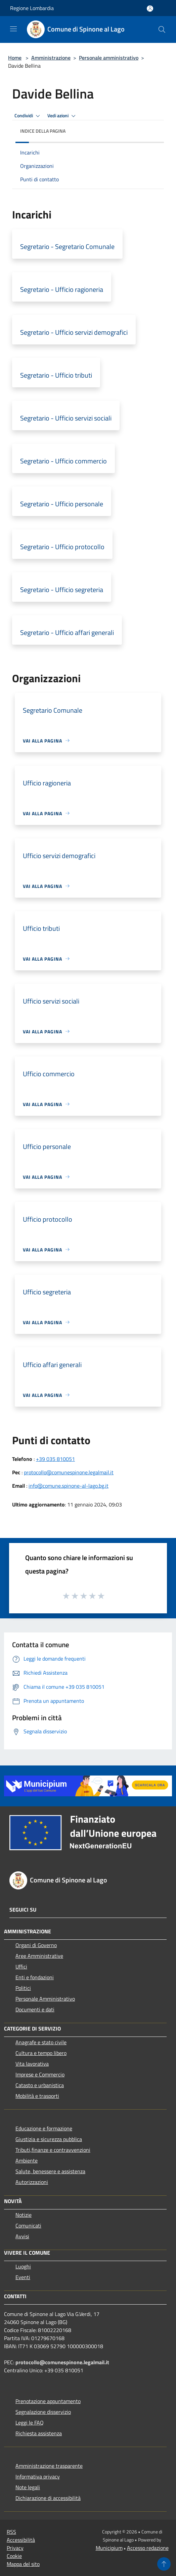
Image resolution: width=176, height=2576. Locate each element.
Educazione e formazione (43, 2128)
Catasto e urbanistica (39, 2085)
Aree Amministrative (39, 1956)
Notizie (23, 2215)
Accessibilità (21, 2540)
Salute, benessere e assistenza (50, 2171)
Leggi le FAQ (29, 2423)
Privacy (15, 2548)
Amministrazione (51, 58)
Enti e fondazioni (34, 1977)
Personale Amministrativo (45, 1999)
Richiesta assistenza (38, 2433)
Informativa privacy (37, 2476)
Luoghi (23, 2266)
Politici (23, 1988)
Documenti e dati (34, 2009)
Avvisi (22, 2236)
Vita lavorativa (32, 2064)
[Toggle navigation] (13, 29)
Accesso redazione (148, 2548)
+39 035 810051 (55, 1459)
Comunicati (28, 2225)
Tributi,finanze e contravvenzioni (52, 2150)
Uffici (21, 1966)
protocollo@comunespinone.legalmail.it (69, 1472)
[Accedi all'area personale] (150, 8)
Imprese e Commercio (39, 2074)
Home (14, 58)
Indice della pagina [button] (42, 130)
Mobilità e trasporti (37, 2096)
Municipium (109, 2548)
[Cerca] (162, 29)
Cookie (14, 2556)
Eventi (22, 2277)
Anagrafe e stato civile (41, 2042)
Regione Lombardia (32, 8)
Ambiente (26, 2160)
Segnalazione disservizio (43, 2412)
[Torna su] (164, 2564)
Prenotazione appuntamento (48, 2401)
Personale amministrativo (108, 58)
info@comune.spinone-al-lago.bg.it (68, 1486)
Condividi (28, 116)
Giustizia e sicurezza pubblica (48, 2139)
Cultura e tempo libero (41, 2053)
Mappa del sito (23, 2564)
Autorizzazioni (31, 2182)
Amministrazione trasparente (49, 2466)
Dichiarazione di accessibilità (48, 2498)
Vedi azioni (62, 116)
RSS (11, 2532)
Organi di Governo (36, 1945)
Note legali (27, 2487)
